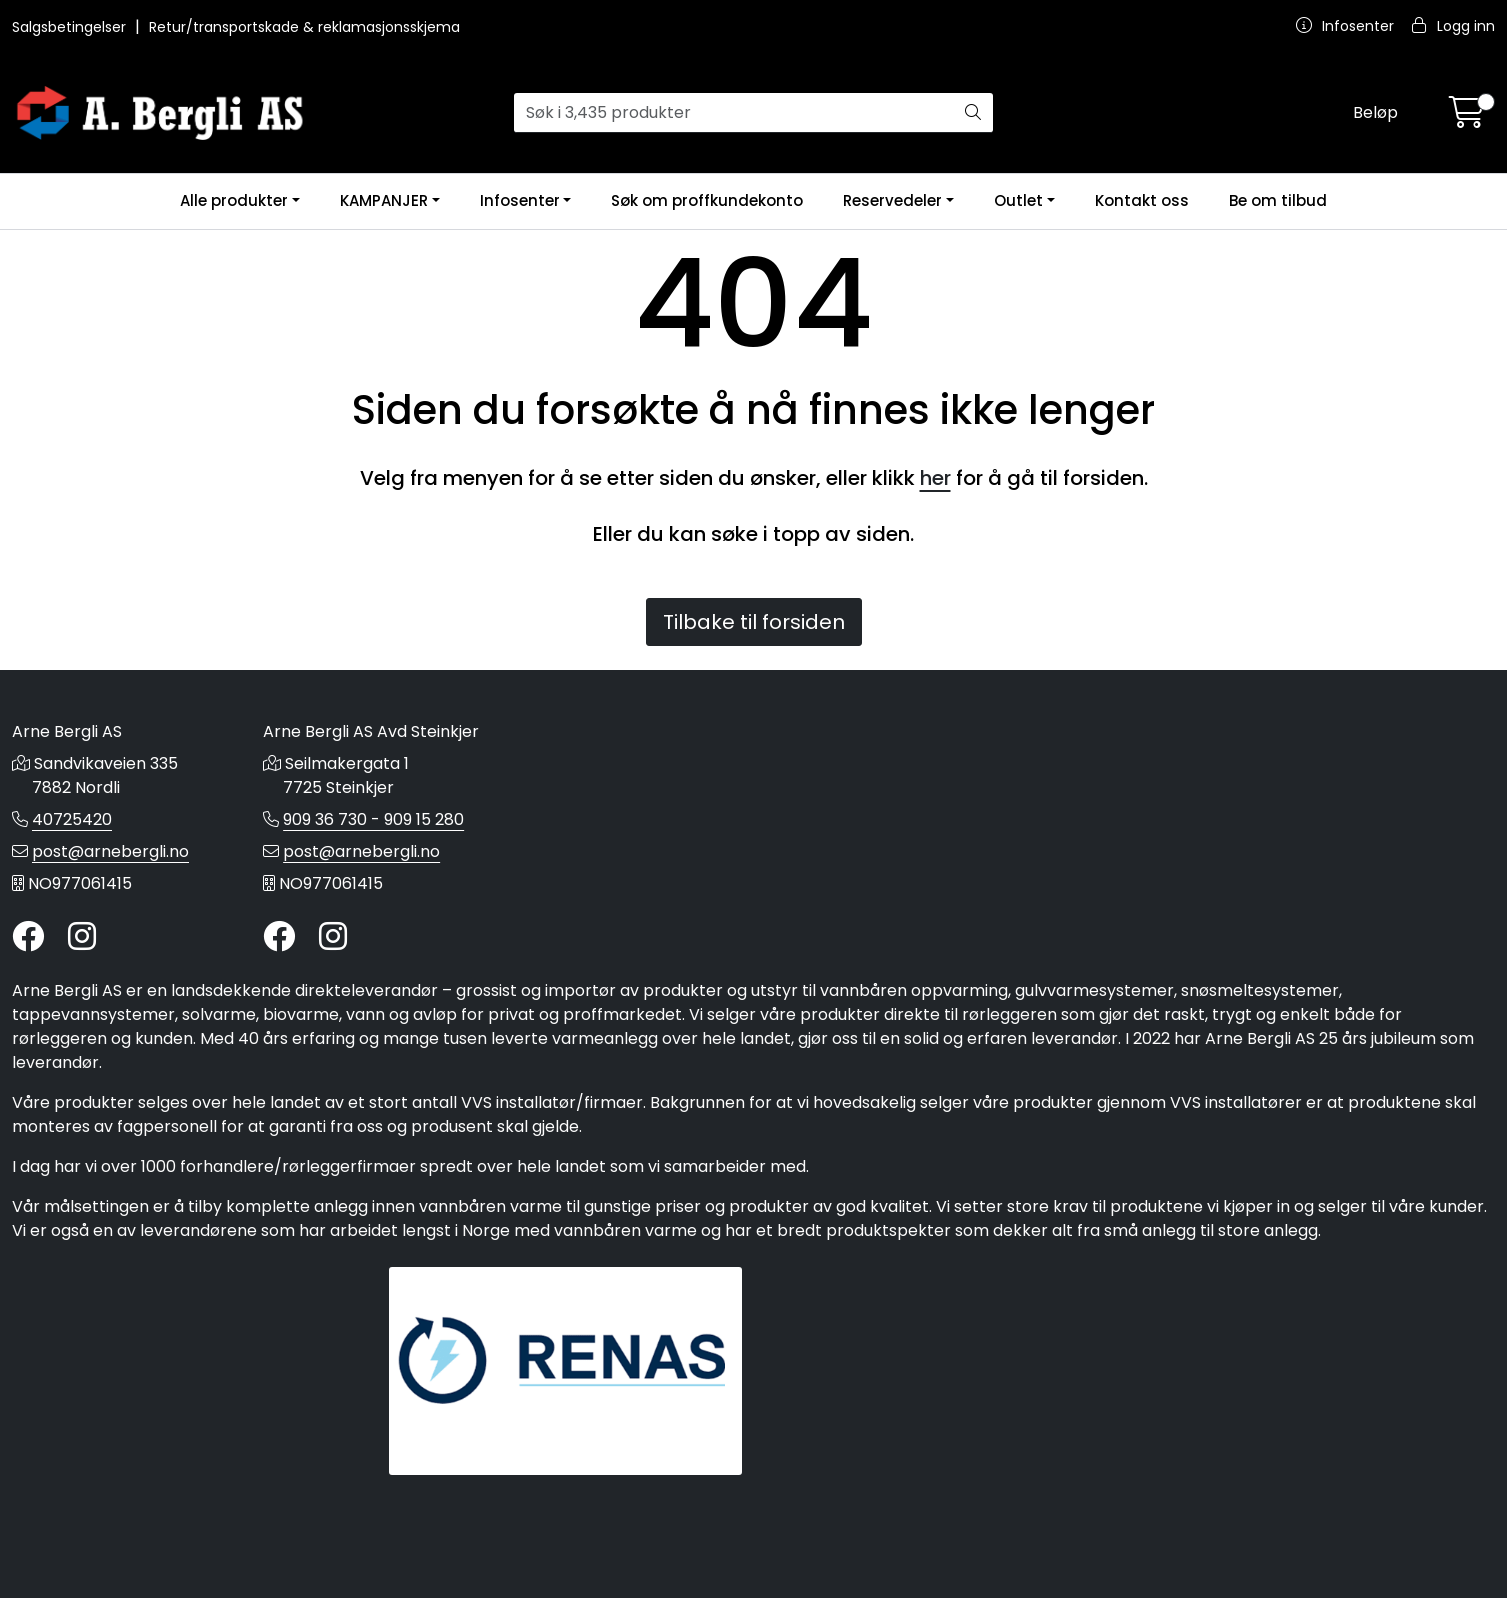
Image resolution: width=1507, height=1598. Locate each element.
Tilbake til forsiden (754, 622)
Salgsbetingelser (71, 27)
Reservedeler (892, 200)
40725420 (72, 819)
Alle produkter (234, 200)
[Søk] (733, 113)
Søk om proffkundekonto (707, 200)
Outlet (1018, 200)
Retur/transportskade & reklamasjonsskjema (304, 27)
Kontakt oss (1142, 200)
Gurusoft (753, 1560)
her (935, 478)
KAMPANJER (384, 200)
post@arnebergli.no (110, 851)
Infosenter (520, 200)
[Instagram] (82, 937)
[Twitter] (28, 937)
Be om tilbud (1278, 200)
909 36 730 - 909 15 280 (373, 819)
